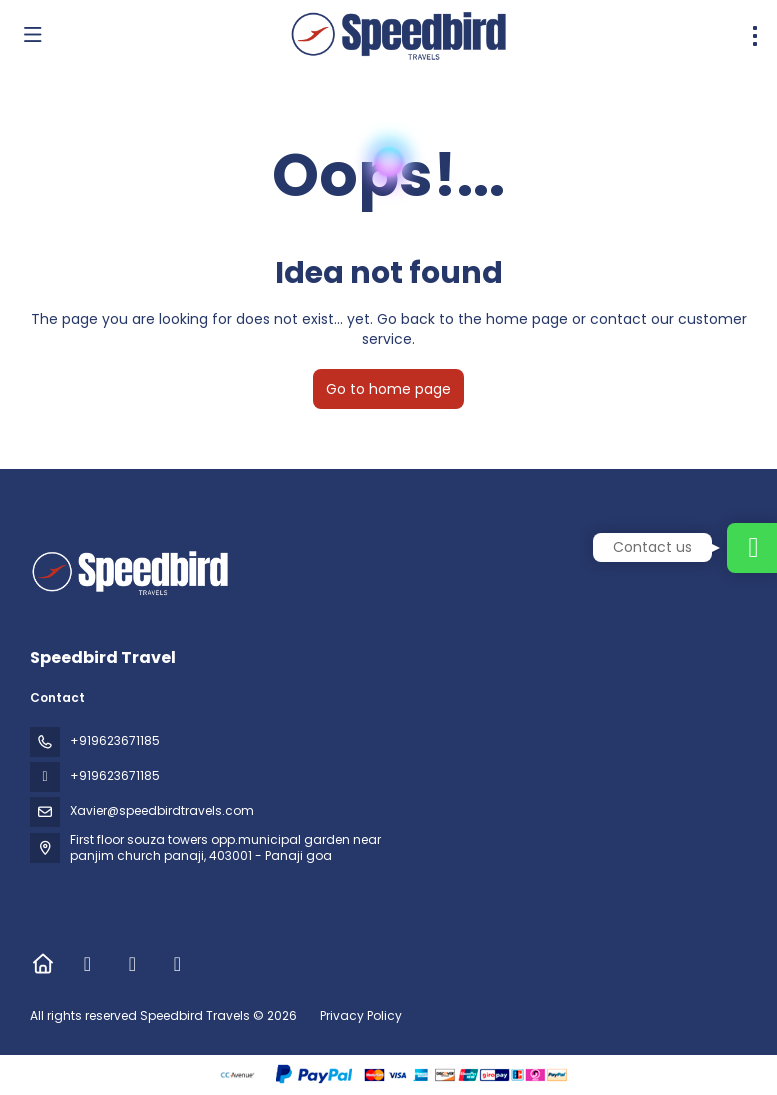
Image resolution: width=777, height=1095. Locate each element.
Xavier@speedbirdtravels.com (162, 810)
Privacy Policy (361, 1015)
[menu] (755, 36)
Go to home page (388, 389)
